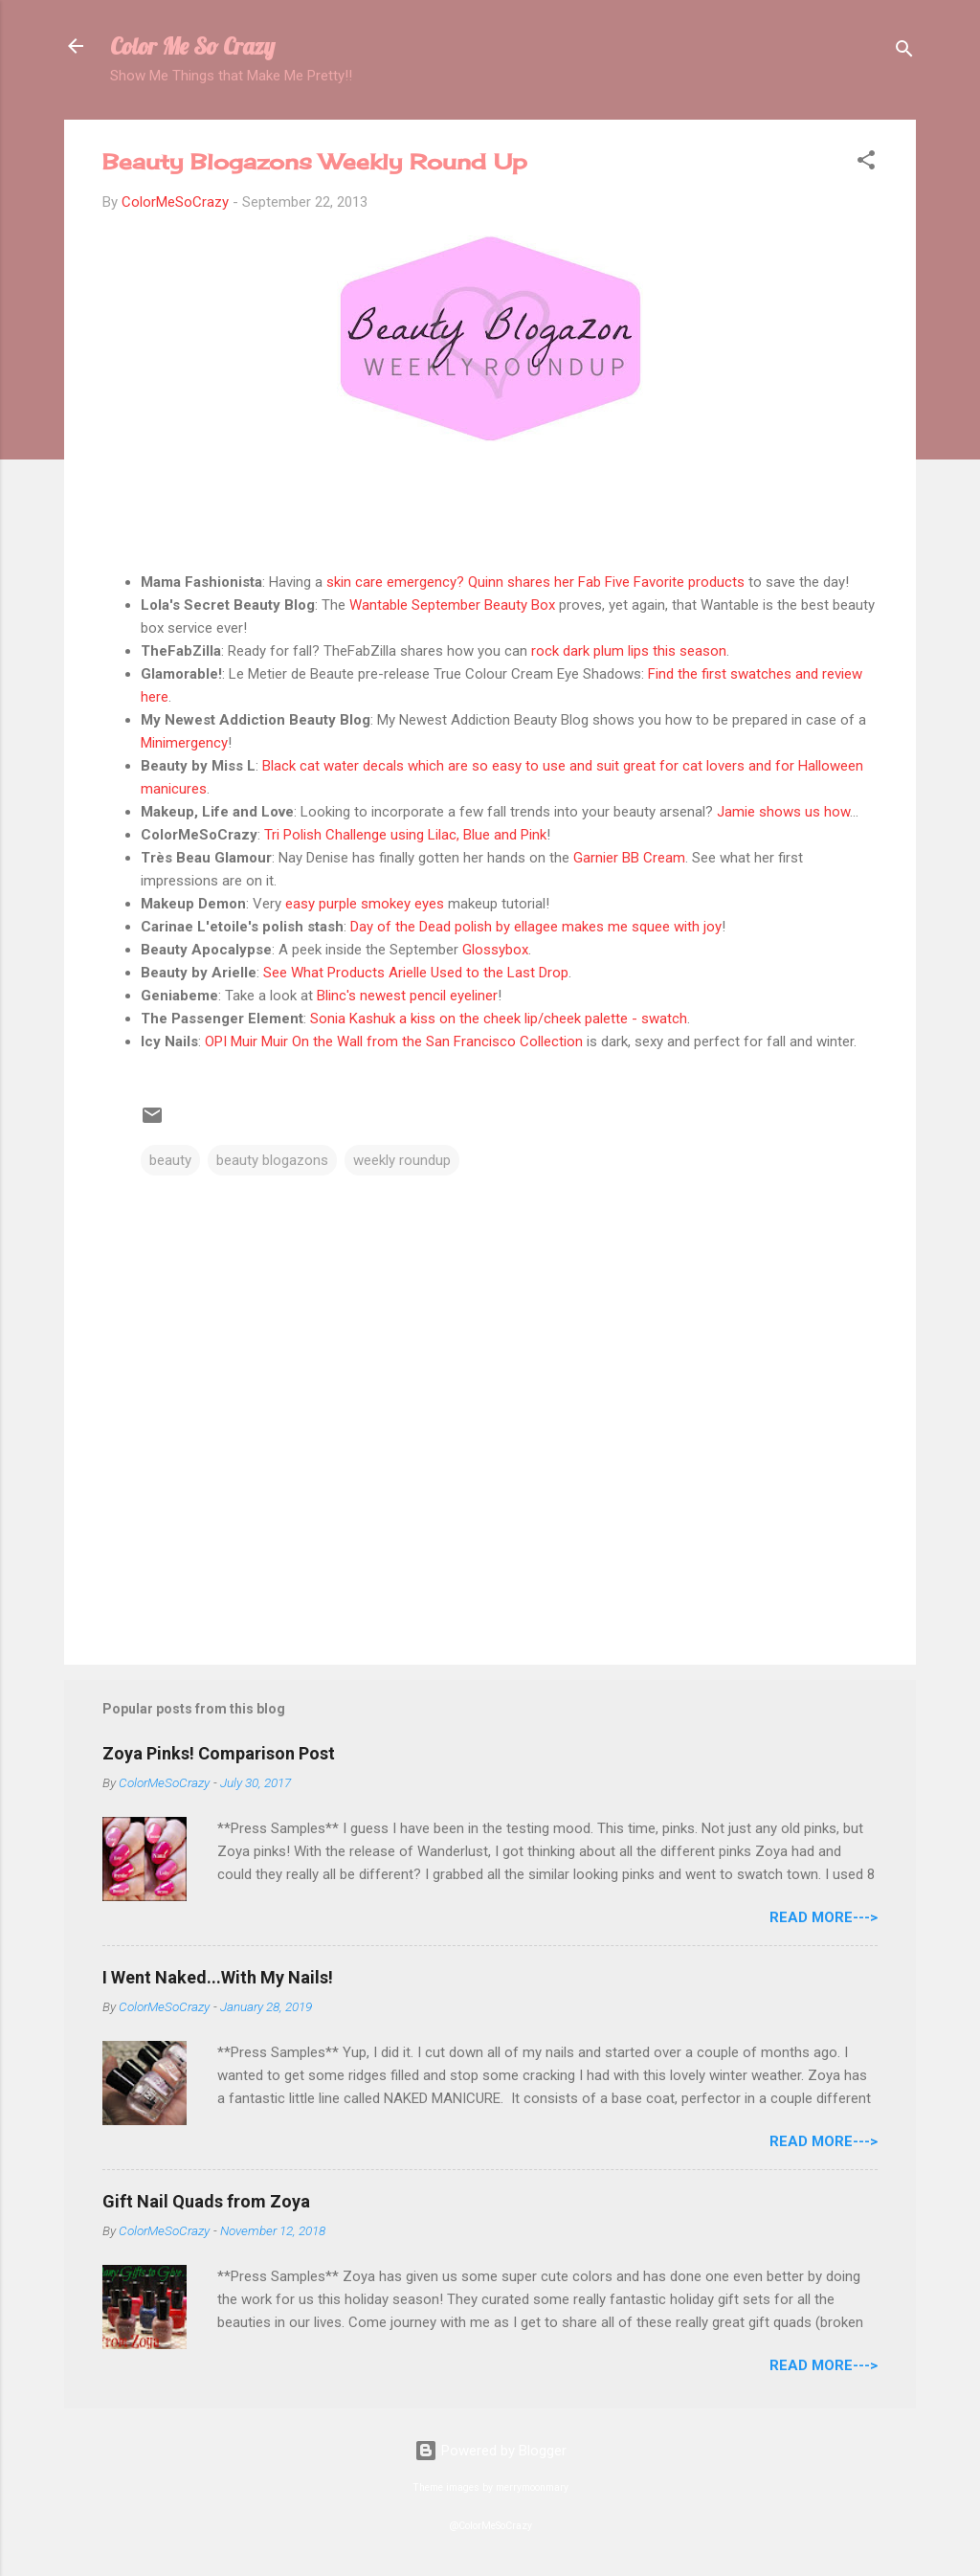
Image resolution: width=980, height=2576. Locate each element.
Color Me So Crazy (192, 46)
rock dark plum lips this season (628, 651)
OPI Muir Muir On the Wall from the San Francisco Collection (394, 1041)
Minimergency (184, 742)
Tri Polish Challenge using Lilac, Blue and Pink (405, 834)
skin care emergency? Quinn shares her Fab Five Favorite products (535, 582)
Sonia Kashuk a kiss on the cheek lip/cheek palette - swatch (498, 1018)
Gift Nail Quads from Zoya (206, 2201)
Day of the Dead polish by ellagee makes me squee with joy (536, 926)
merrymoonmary (532, 2487)
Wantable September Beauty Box (452, 605)
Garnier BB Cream (629, 857)
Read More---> (823, 1917)
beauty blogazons (272, 1160)
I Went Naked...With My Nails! (217, 1977)
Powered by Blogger (490, 2450)
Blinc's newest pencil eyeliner (407, 995)
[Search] (904, 52)
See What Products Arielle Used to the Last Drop (415, 972)
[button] (866, 163)
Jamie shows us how (783, 811)
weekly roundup (402, 1160)
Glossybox (495, 949)
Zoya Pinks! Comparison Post (218, 1753)
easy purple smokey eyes (364, 903)
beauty (170, 1160)
